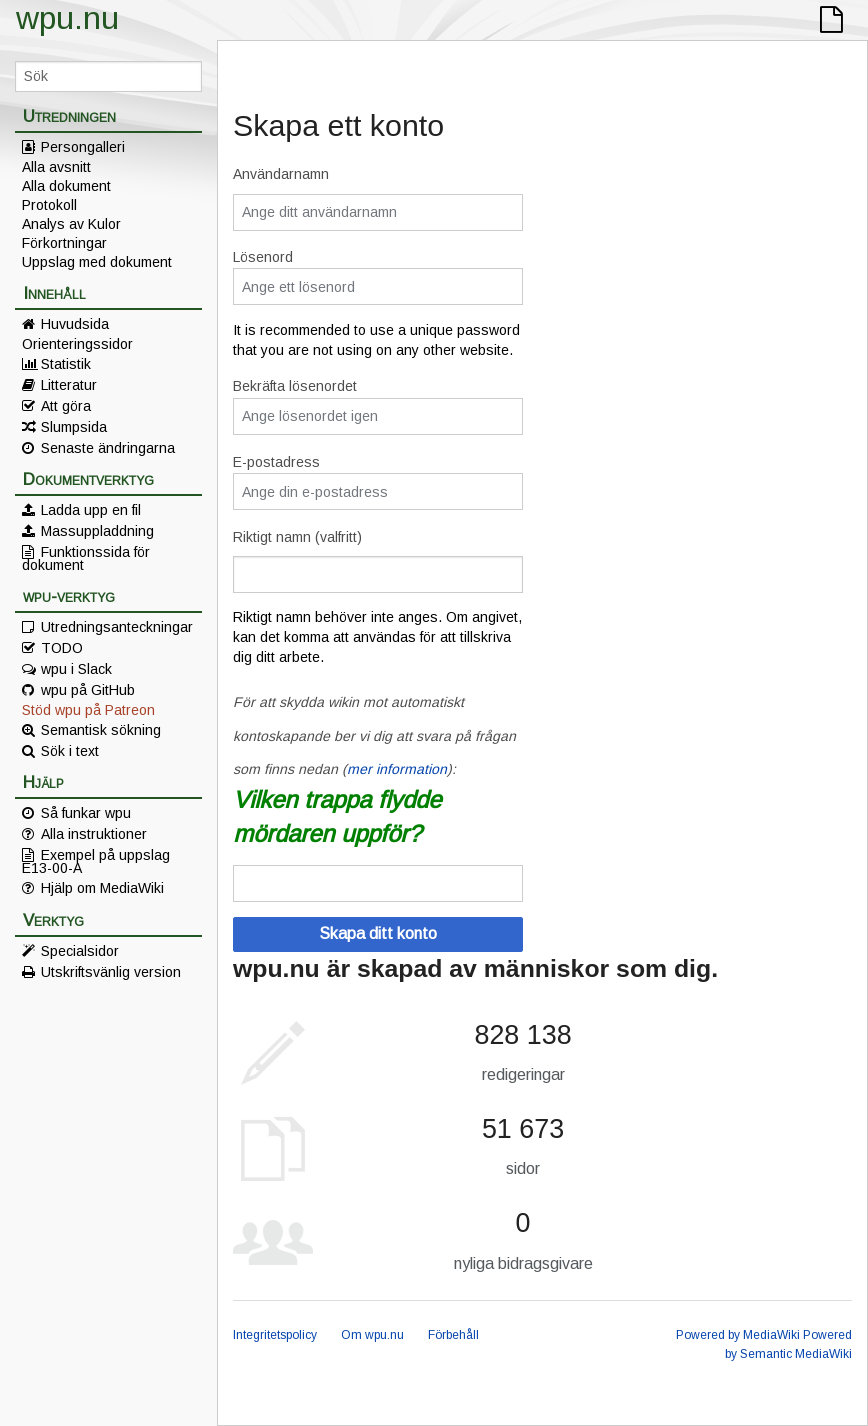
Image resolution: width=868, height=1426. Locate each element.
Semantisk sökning (101, 730)
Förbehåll (453, 1335)
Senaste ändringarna (108, 448)
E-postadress (276, 462)
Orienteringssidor (77, 344)
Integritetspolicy (275, 1335)
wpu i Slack (76, 669)
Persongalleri (83, 147)
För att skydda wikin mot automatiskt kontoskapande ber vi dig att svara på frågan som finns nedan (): (374, 735)
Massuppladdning (97, 531)
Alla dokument (66, 186)
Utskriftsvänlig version (111, 972)
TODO (62, 648)
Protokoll (49, 205)
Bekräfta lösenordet (295, 386)
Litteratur (69, 385)
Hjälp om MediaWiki (102, 888)
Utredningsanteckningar (117, 627)
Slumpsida (74, 427)
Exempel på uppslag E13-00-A (96, 861)
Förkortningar (64, 243)
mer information (397, 769)
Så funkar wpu (86, 813)
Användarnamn (281, 174)
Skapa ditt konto (378, 933)
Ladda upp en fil (91, 510)
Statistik (66, 364)
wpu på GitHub (88, 690)
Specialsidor (80, 951)
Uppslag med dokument (97, 262)
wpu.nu (67, 18)
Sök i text (70, 751)
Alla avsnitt (56, 167)
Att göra (66, 406)
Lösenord (263, 257)
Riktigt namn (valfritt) (297, 537)
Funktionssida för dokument (86, 558)
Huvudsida (75, 324)
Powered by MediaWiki (738, 1335)
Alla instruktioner (94, 834)
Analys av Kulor (71, 224)
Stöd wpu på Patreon (88, 710)
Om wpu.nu (372, 1335)
